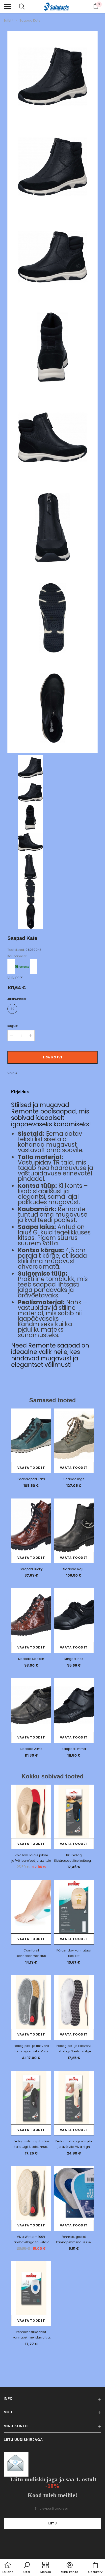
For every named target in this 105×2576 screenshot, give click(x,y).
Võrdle (12, 1073)
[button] (26, 2568)
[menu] (7, 6)
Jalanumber (16, 999)
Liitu (52, 2523)
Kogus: (12, 1026)
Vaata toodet (31, 1468)
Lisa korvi (52, 1057)
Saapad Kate (29, 20)
